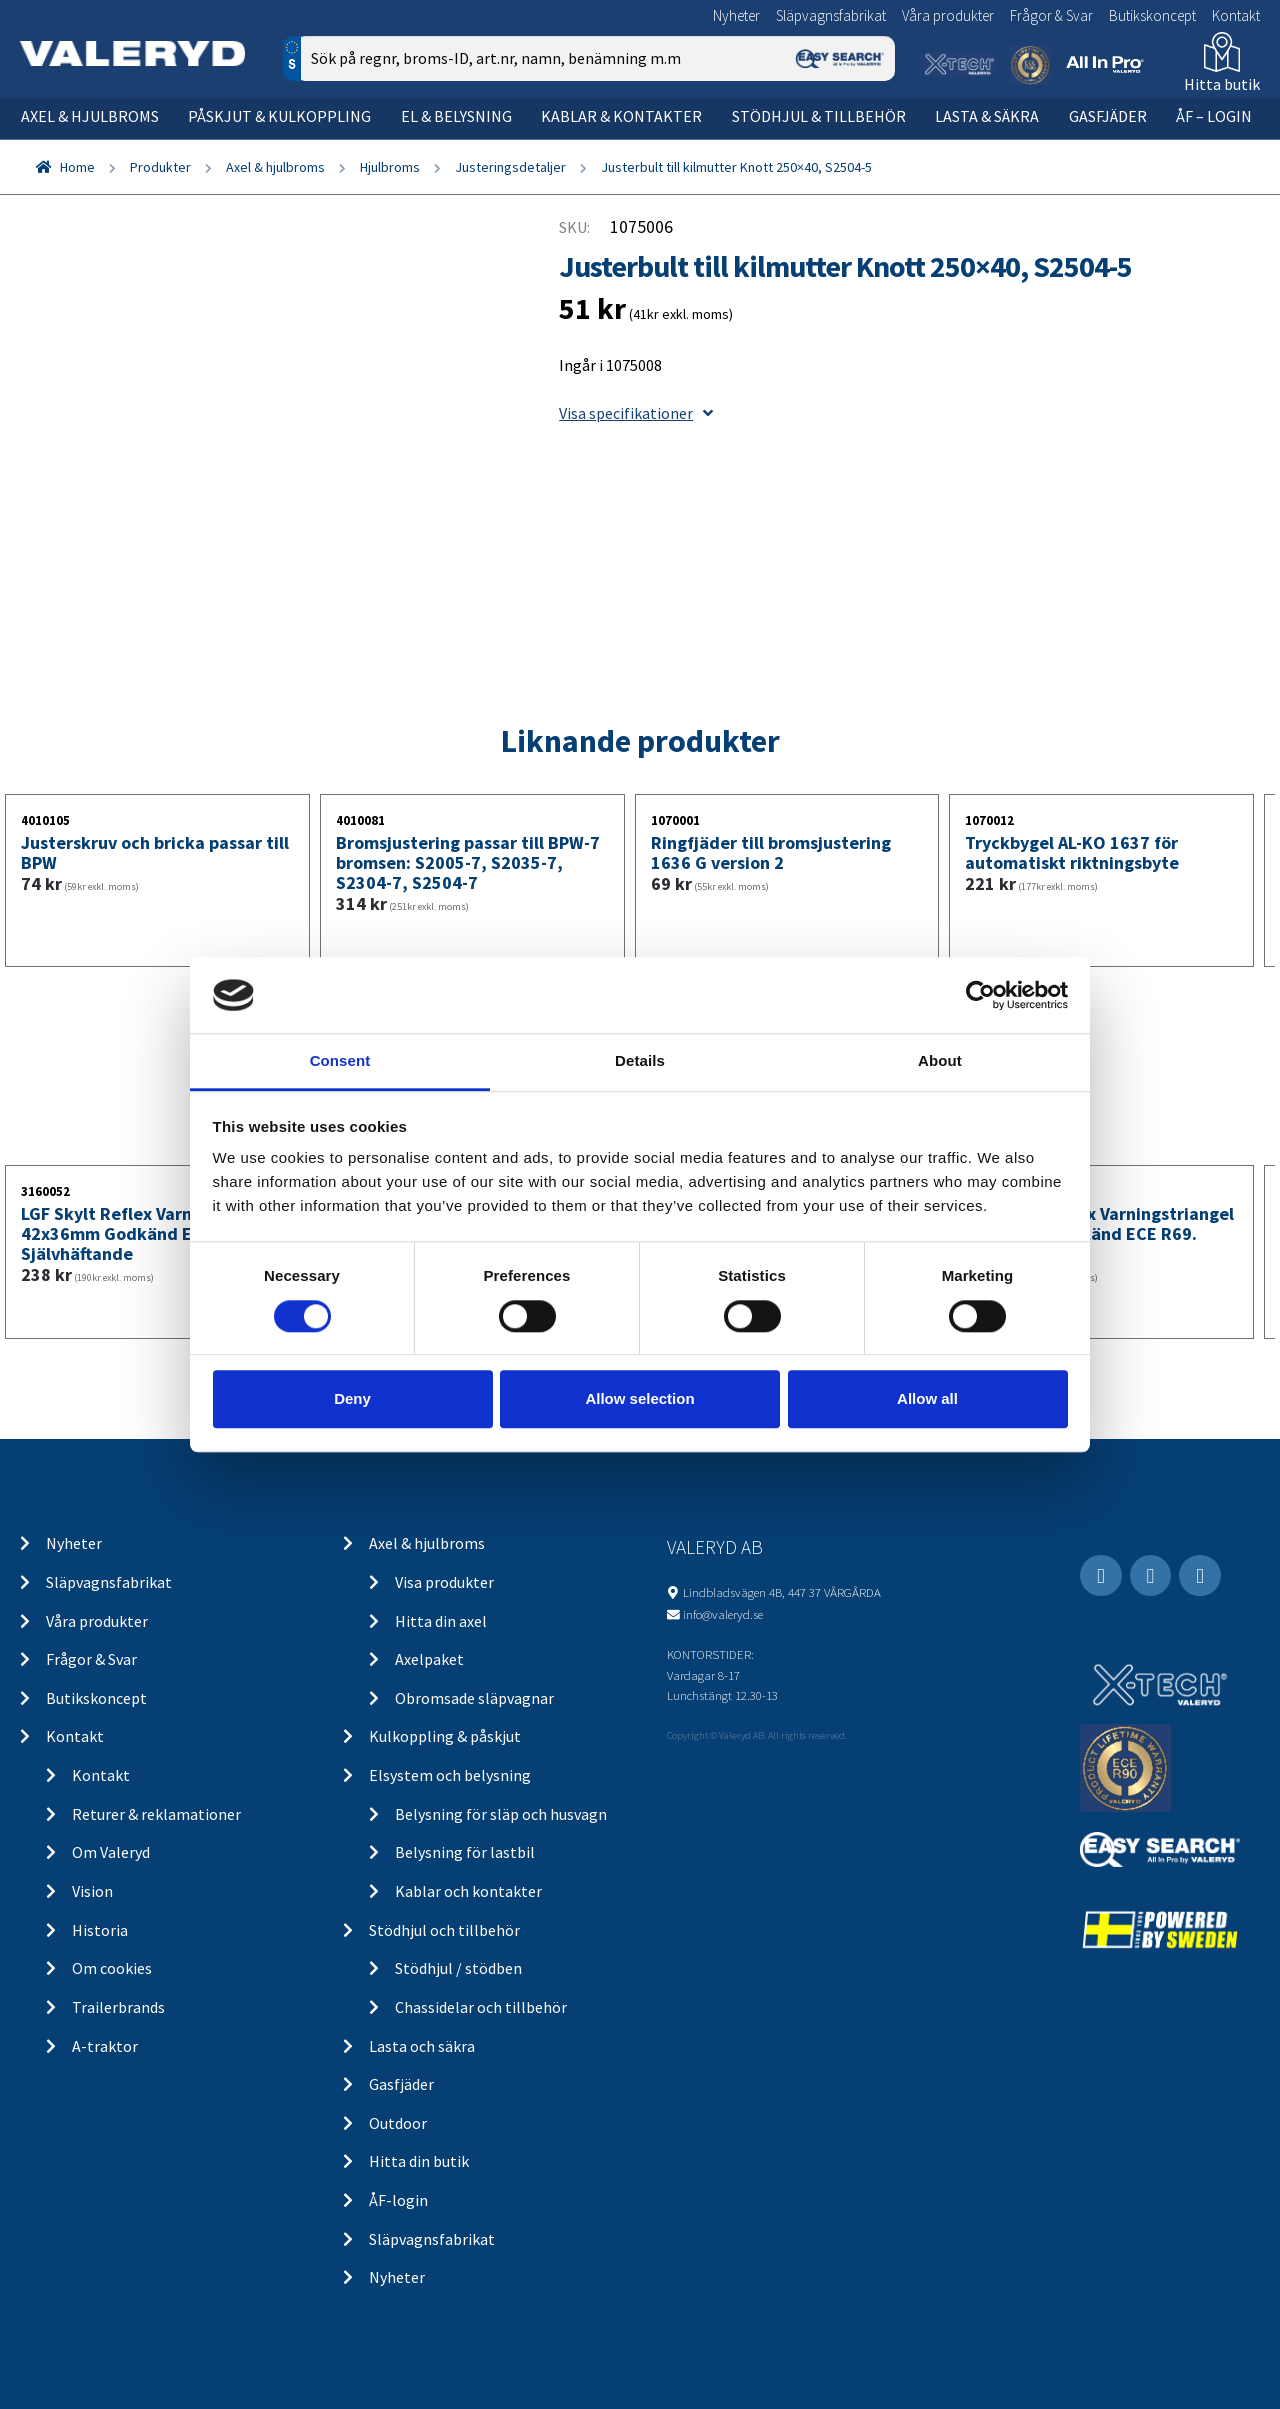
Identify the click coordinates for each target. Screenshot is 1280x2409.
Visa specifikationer (636, 413)
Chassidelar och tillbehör (481, 2007)
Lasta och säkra (422, 2046)
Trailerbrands (118, 2007)
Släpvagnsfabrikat (831, 15)
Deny (352, 1398)
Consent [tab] (340, 1061)
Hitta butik (1222, 84)
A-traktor (105, 2046)
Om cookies (112, 1968)
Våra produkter (948, 15)
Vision (92, 1891)
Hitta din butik (419, 2161)
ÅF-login (398, 2200)
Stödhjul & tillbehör (819, 116)
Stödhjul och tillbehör (444, 1930)
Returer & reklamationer (156, 1814)
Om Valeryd (111, 1852)
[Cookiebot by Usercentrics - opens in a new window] (980, 995)
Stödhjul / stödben (458, 1968)
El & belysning (456, 116)
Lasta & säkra (987, 116)
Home (77, 167)
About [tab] (940, 1061)
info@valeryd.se (723, 1614)
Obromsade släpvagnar (474, 1698)
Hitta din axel (441, 1621)
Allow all (927, 1398)
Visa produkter (444, 1582)
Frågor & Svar (1051, 15)
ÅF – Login (1214, 116)
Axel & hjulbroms (90, 116)
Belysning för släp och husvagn (501, 1814)
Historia (100, 1930)
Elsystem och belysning (450, 1775)
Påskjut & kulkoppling (279, 116)
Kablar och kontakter (468, 1891)
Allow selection (639, 1398)
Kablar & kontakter (621, 116)
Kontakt (1236, 15)
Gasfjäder (1108, 116)
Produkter (160, 167)
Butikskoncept (1152, 15)
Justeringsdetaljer (510, 167)
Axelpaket (429, 1659)
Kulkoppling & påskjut (445, 1736)
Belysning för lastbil (465, 1852)
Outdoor (398, 2123)
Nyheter (736, 15)
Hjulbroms (390, 167)
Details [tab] (640, 1061)
